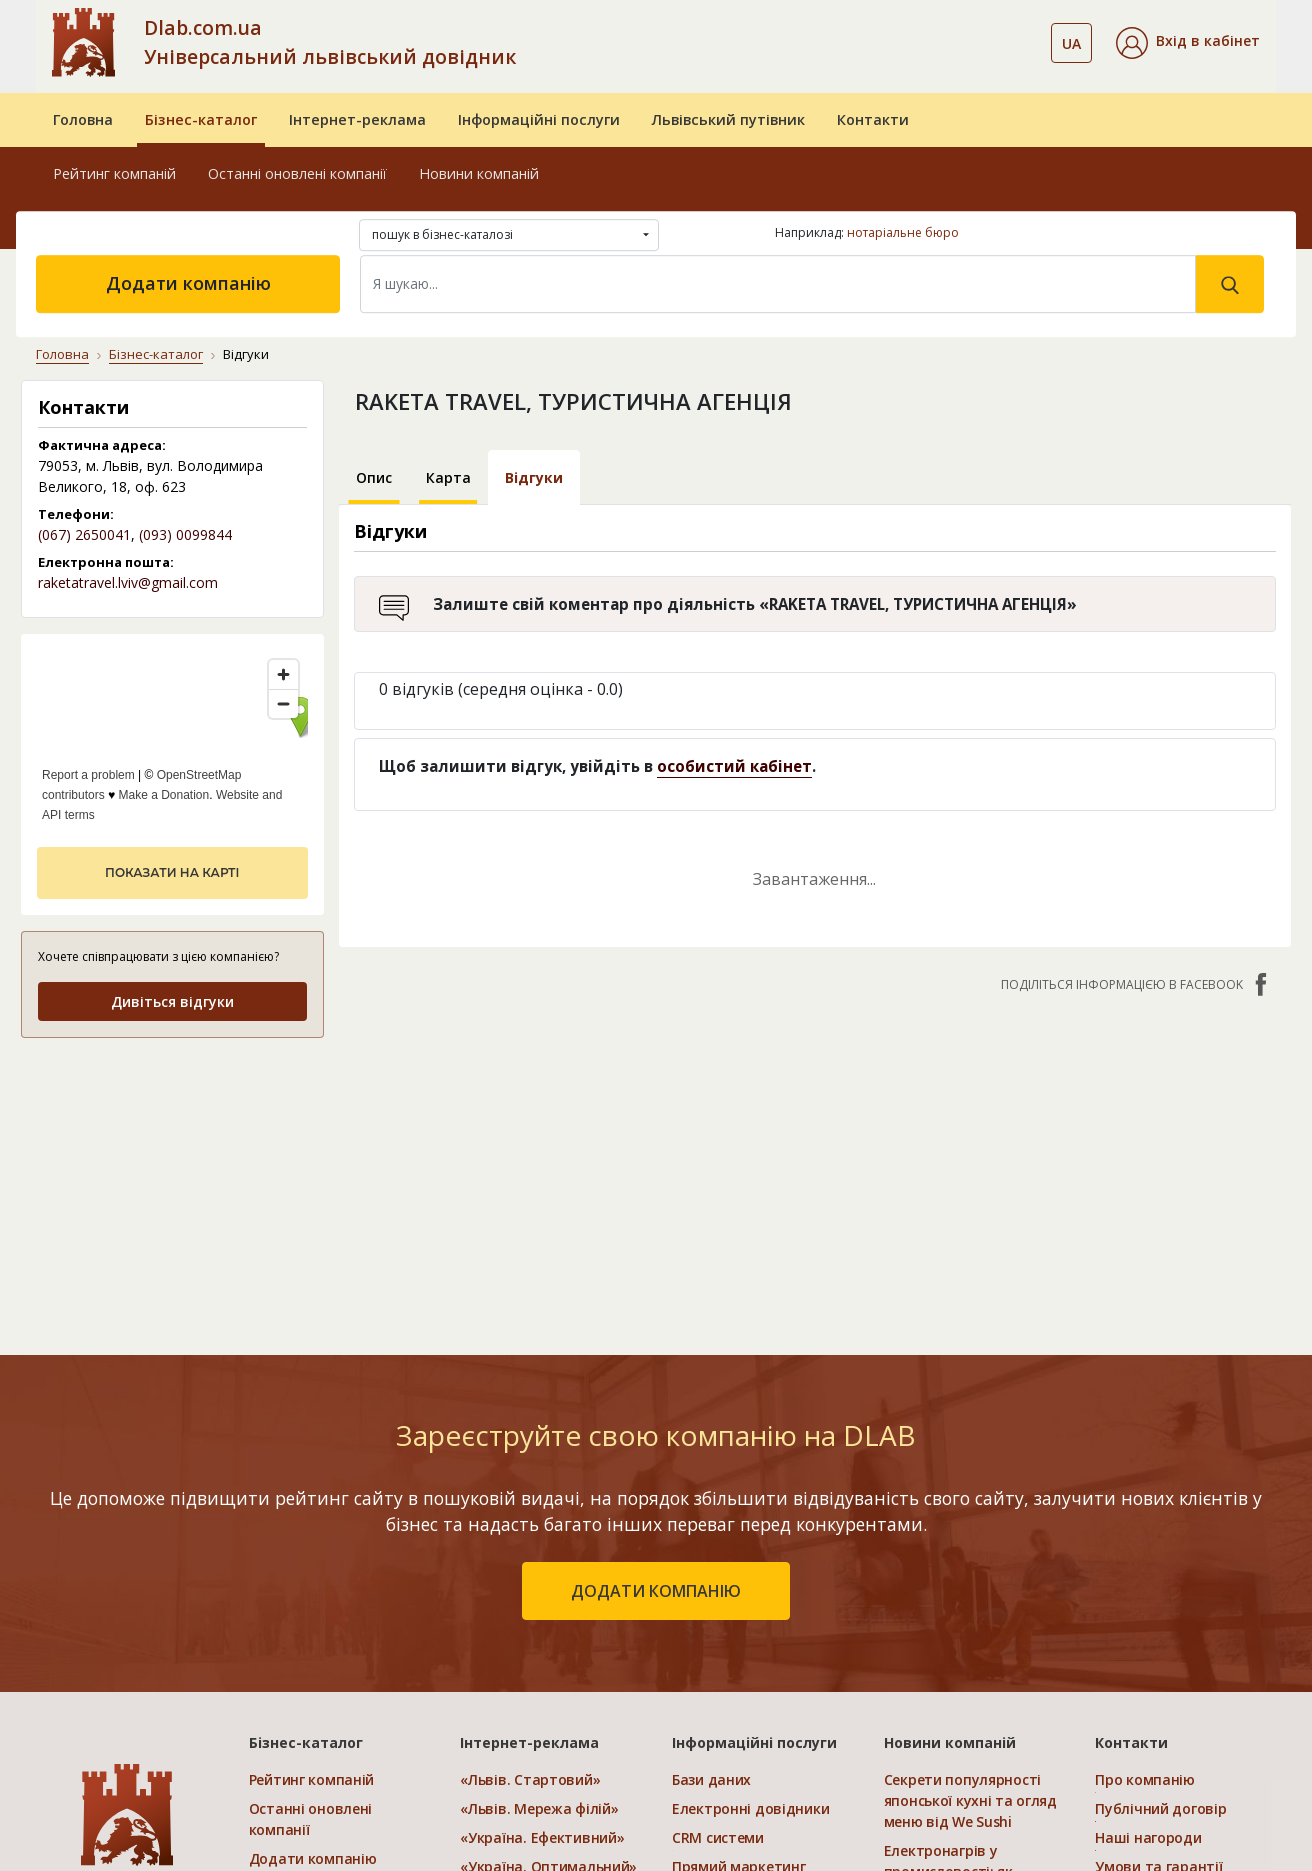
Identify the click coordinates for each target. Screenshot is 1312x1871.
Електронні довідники (750, 1808)
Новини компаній (479, 173)
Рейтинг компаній (114, 173)
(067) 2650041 (84, 534)
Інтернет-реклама (357, 119)
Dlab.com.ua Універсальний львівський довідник (330, 42)
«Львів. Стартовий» (530, 1779)
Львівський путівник (728, 119)
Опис (374, 477)
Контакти (873, 119)
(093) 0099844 (185, 534)
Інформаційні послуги (539, 119)
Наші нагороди (1148, 1837)
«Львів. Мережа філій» (539, 1808)
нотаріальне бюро (903, 232)
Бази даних (711, 1779)
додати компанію (656, 1591)
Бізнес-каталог (201, 119)
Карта (448, 477)
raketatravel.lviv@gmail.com (128, 582)
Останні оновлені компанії (297, 173)
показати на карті (172, 872)
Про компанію (1145, 1779)
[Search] (778, 284)
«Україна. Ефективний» (542, 1837)
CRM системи (718, 1837)
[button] (1188, 43)
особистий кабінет (734, 766)
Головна (83, 119)
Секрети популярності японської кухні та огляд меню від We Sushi (970, 1800)
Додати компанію (188, 283)
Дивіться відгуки (172, 1001)
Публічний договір (1160, 1808)
